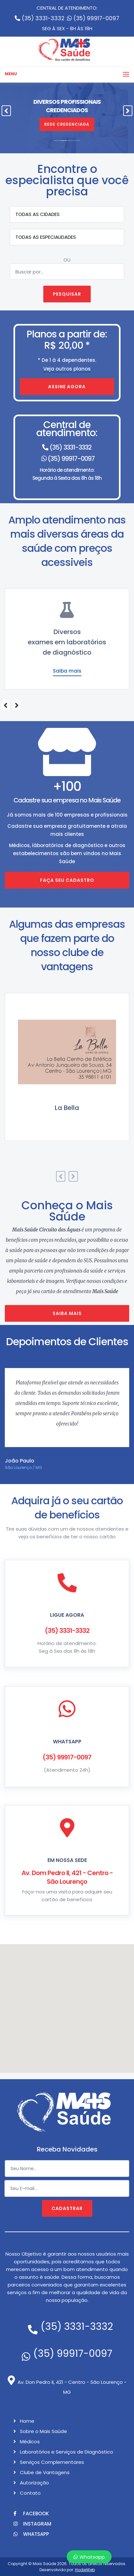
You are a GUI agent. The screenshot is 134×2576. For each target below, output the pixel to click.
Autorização (34, 2482)
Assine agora (67, 386)
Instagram (32, 2523)
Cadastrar (67, 2208)
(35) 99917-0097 (93, 18)
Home (27, 2421)
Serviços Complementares (52, 2462)
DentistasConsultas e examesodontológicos (67, 642)
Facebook (31, 2513)
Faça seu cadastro (67, 880)
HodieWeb (85, 2569)
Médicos (30, 2441)
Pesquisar (67, 294)
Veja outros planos (67, 369)
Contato (30, 2493)
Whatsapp (89, 2557)
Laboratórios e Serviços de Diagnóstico (66, 2451)
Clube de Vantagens (45, 2472)
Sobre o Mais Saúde (43, 2431)
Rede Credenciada (66, 124)
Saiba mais (67, 670)
